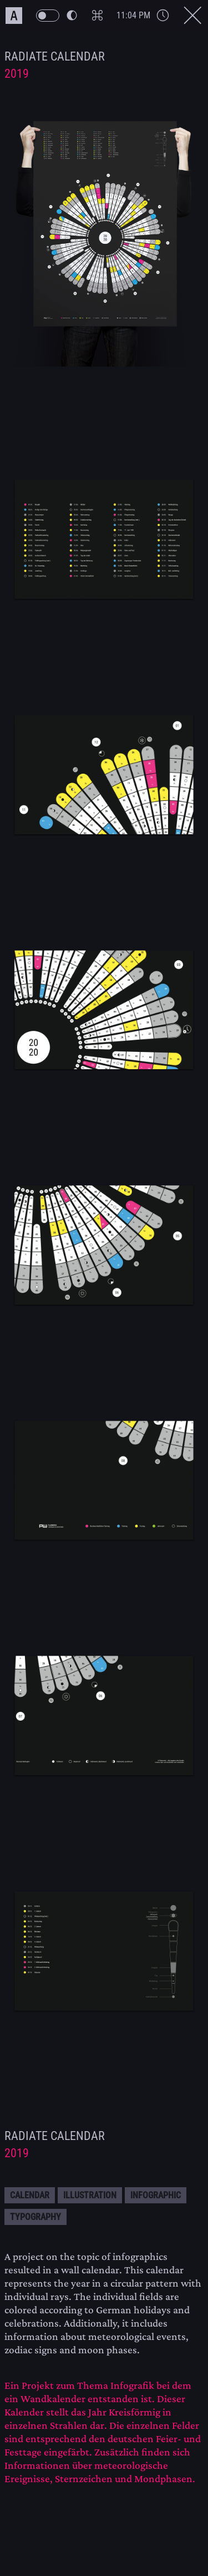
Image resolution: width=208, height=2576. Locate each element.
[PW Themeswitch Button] (56, 15)
